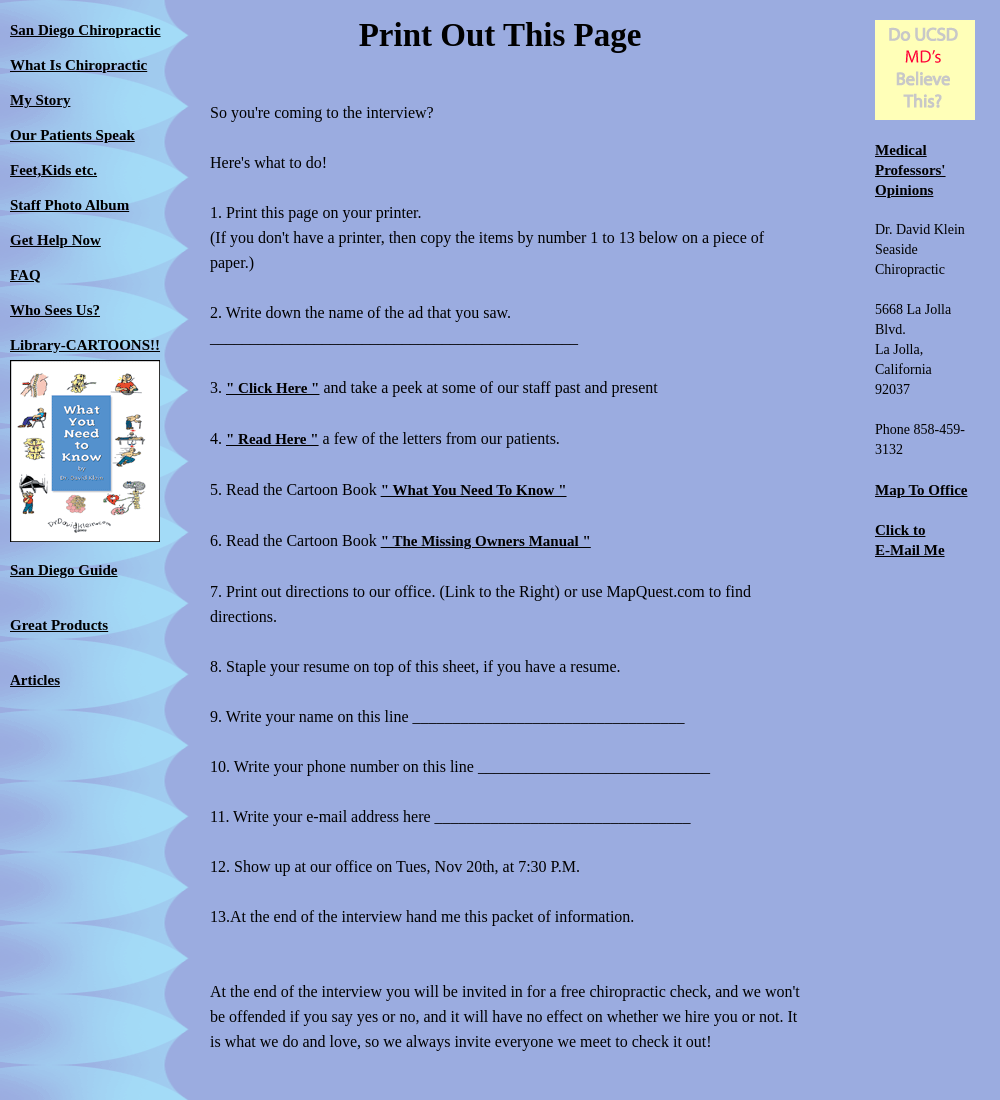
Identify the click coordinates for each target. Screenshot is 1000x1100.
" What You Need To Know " (474, 490)
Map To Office (921, 490)
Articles (35, 680)
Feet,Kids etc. (53, 170)
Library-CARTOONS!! (85, 345)
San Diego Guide (64, 570)
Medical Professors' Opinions (910, 170)
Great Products (59, 625)
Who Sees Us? (55, 310)
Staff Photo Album (69, 205)
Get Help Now (55, 240)
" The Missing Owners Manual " (486, 541)
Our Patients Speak (72, 135)
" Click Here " (272, 388)
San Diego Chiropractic (85, 30)
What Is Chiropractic (78, 65)
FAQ (25, 275)
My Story (40, 100)
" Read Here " (272, 439)
